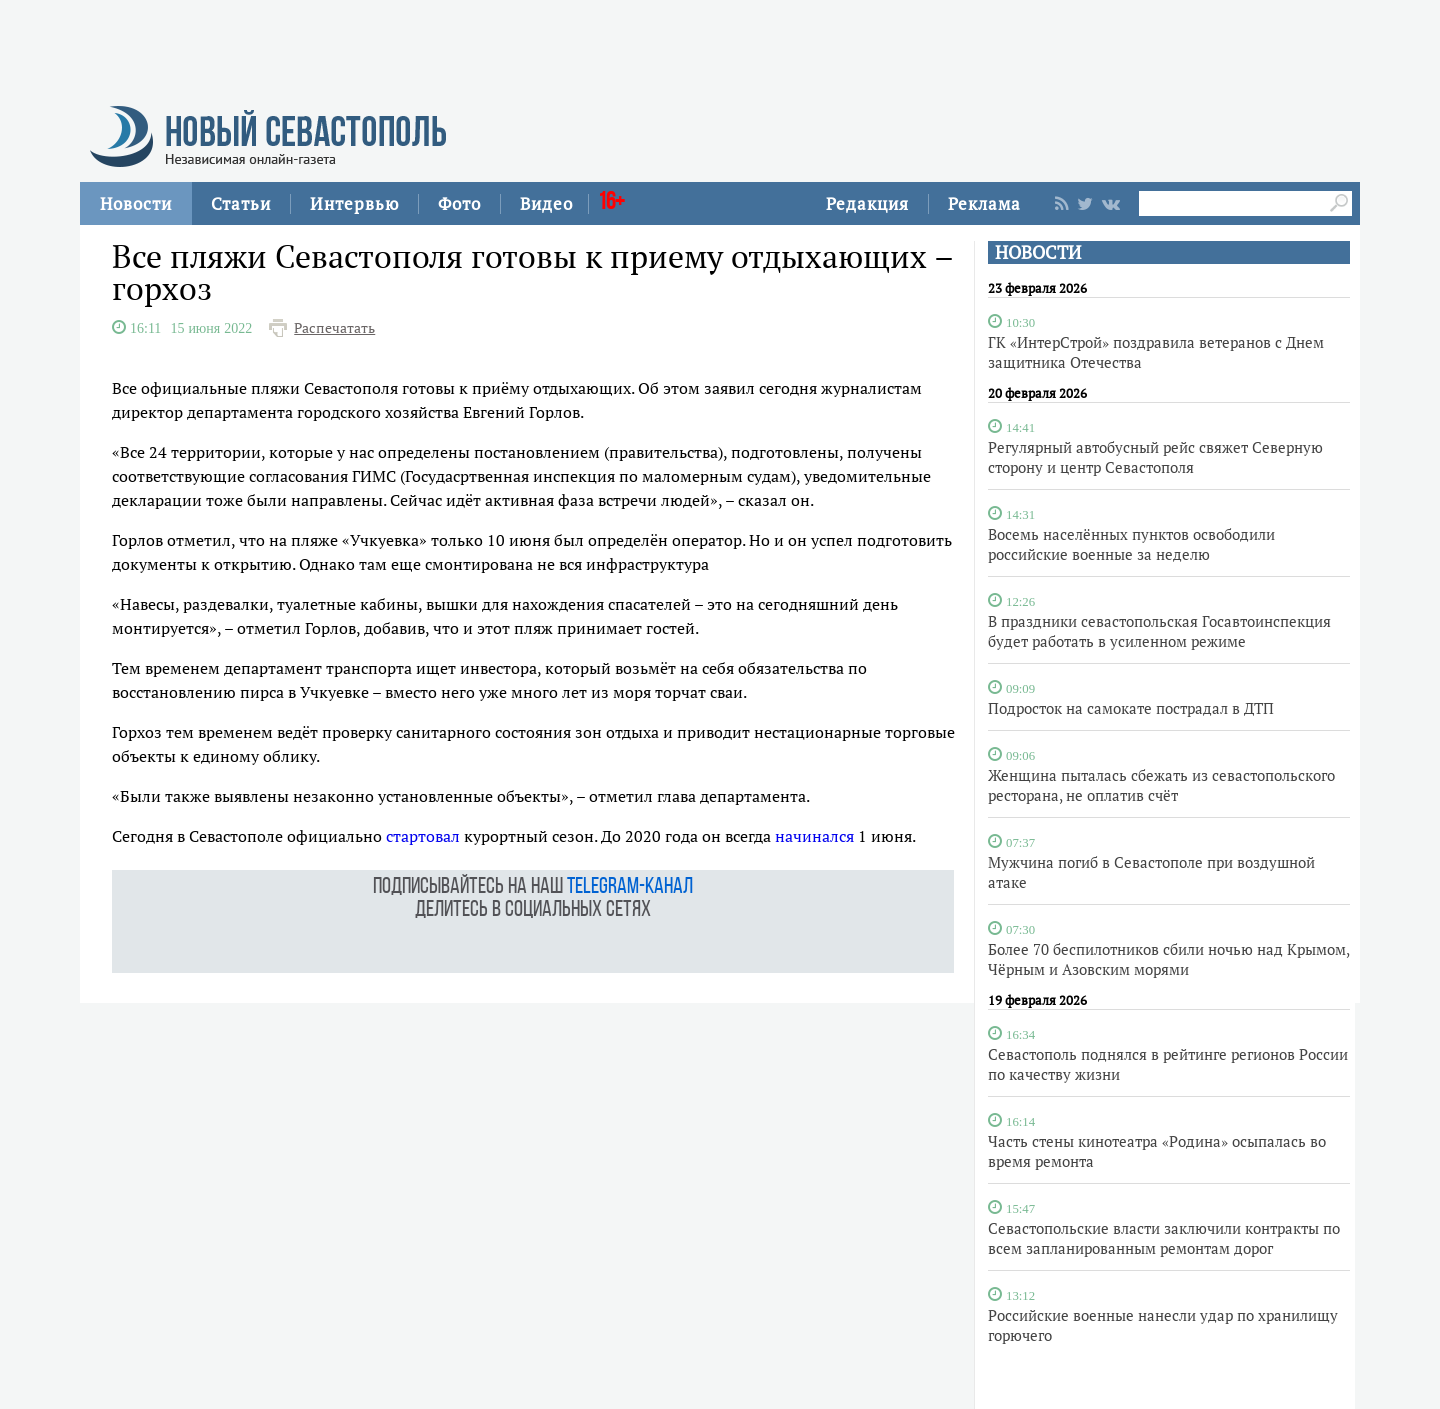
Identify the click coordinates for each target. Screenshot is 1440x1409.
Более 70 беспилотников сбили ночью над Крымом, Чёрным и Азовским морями (1168, 959)
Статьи (241, 203)
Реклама (984, 203)
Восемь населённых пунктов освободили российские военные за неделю (1131, 544)
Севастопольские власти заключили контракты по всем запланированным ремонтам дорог (1164, 1238)
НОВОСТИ (1038, 252)
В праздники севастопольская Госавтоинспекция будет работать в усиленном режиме (1159, 631)
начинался (814, 836)
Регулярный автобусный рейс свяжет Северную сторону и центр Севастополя (1155, 457)
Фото (459, 203)
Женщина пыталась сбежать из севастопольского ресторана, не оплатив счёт (1161, 785)
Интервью (354, 203)
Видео (546, 203)
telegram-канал (630, 887)
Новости (136, 203)
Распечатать (334, 328)
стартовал (423, 836)
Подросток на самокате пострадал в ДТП (1131, 708)
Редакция (867, 203)
